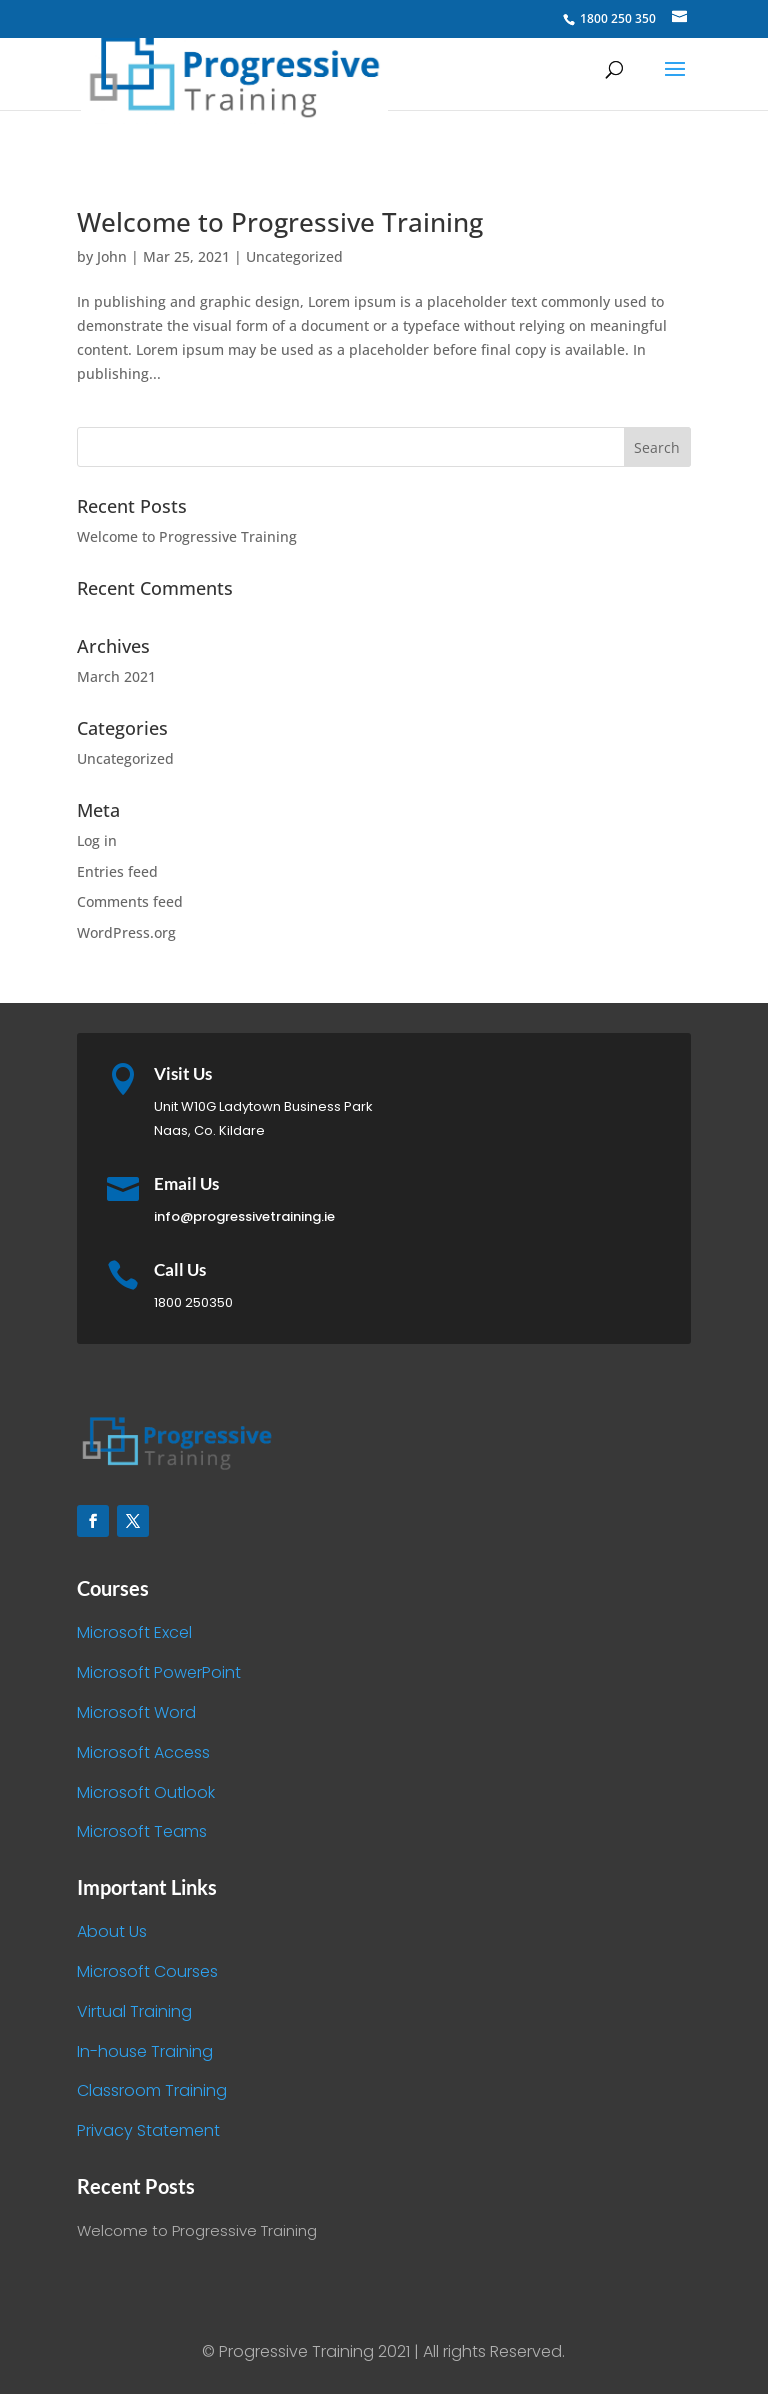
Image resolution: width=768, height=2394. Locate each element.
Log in (97, 840)
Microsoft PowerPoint (159, 1672)
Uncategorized (294, 256)
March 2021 (116, 676)
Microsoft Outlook (146, 1792)
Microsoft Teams (142, 1831)
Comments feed (130, 901)
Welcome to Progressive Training (280, 222)
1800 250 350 (616, 18)
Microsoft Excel (134, 1632)
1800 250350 (193, 1302)
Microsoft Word (136, 1712)
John (112, 256)
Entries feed (117, 871)
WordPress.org (126, 932)
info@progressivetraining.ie (244, 1216)
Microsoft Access (143, 1752)
